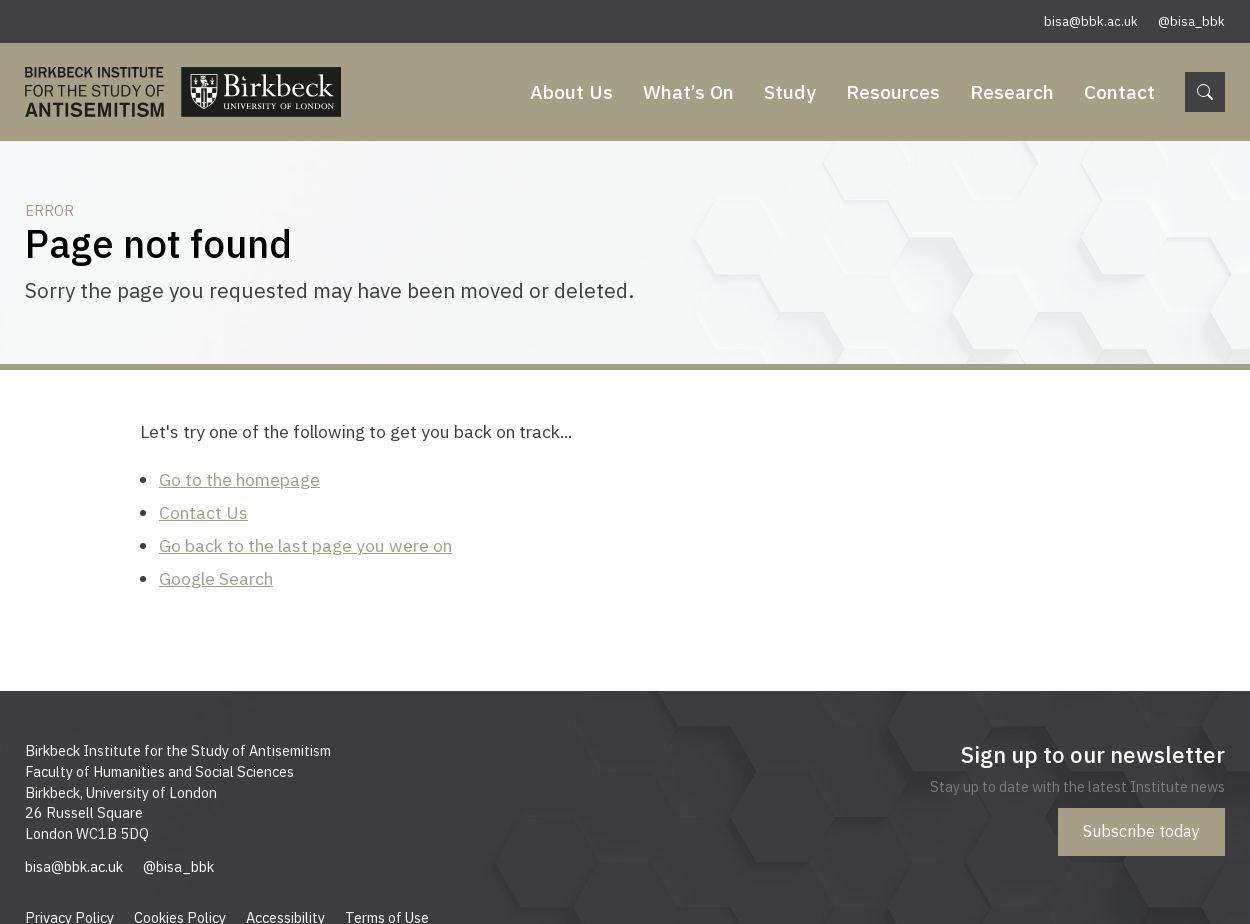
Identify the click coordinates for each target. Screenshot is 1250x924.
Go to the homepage (239, 479)
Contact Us (203, 512)
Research (1012, 91)
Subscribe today (1141, 831)
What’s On (688, 91)
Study (790, 91)
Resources (893, 91)
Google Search (216, 578)
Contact (1119, 91)
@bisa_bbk (1191, 21)
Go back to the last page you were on (305, 545)
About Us (571, 91)
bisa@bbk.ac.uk (1091, 21)
